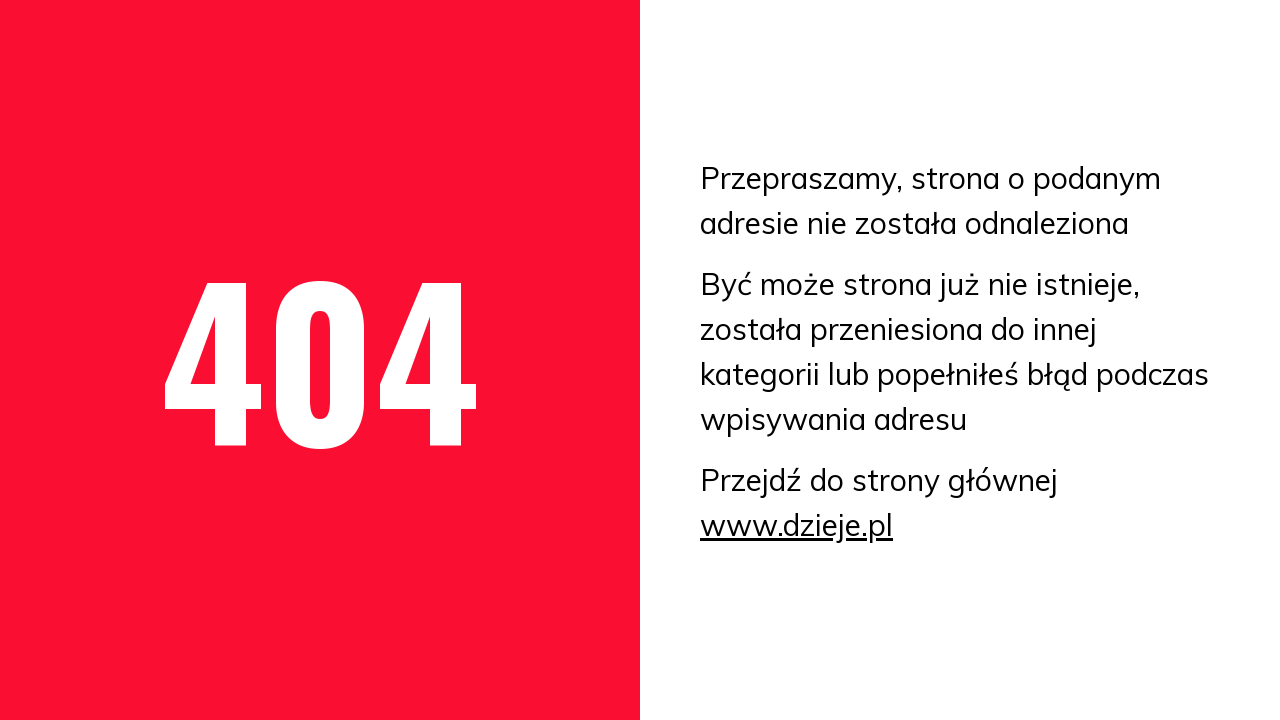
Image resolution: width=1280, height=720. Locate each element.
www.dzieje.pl (796, 525)
